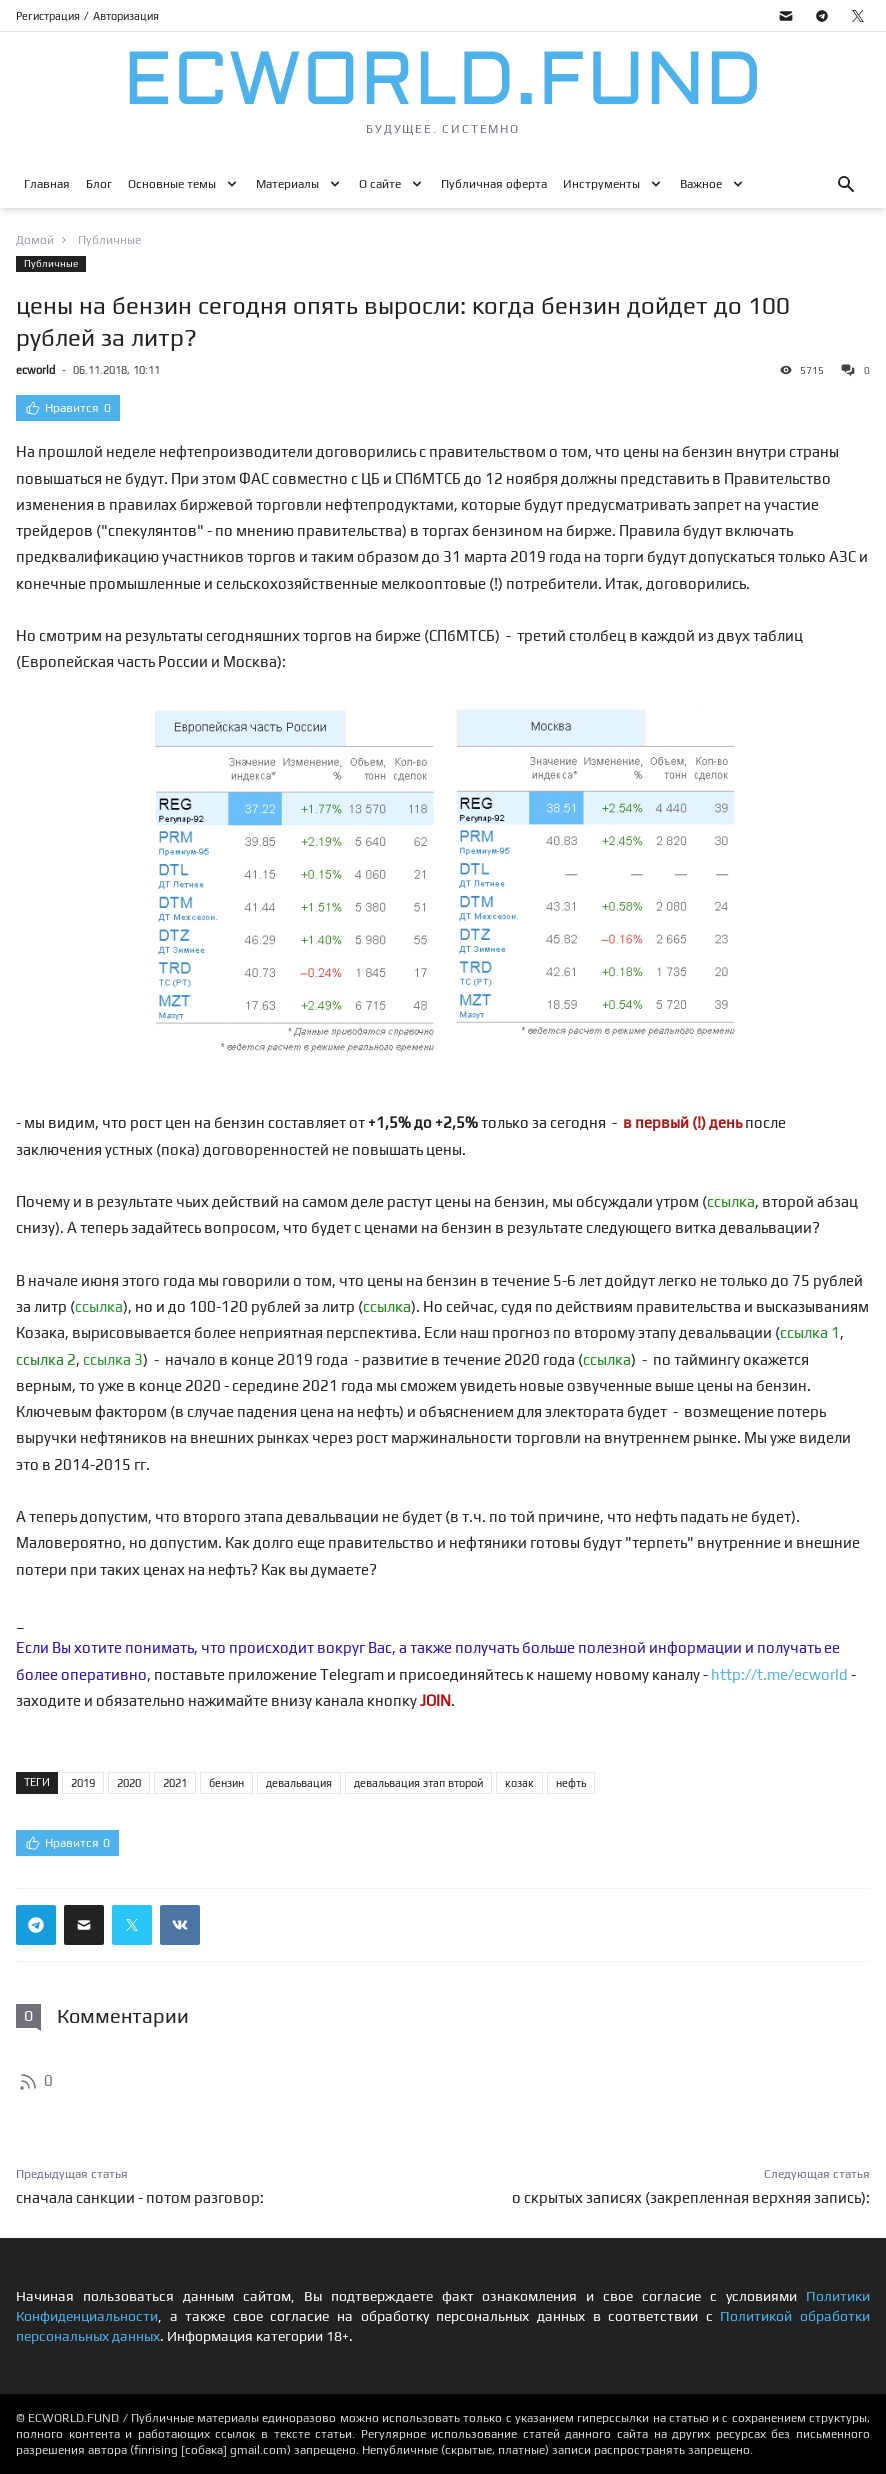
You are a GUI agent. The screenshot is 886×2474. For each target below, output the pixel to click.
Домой (35, 240)
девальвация (299, 1783)
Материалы (287, 184)
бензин (226, 1783)
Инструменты (601, 184)
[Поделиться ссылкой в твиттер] (132, 1925)
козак (519, 1783)
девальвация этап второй (418, 1783)
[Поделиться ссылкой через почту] (84, 1925)
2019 (83, 1783)
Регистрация (48, 16)
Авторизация (126, 16)
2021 (175, 1783)
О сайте (380, 184)
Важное (701, 184)
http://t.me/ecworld (779, 1674)
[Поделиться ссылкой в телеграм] (36, 1925)
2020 (129, 1783)
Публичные (51, 263)
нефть (571, 1783)
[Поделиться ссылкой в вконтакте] (180, 1925)
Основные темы (172, 184)
